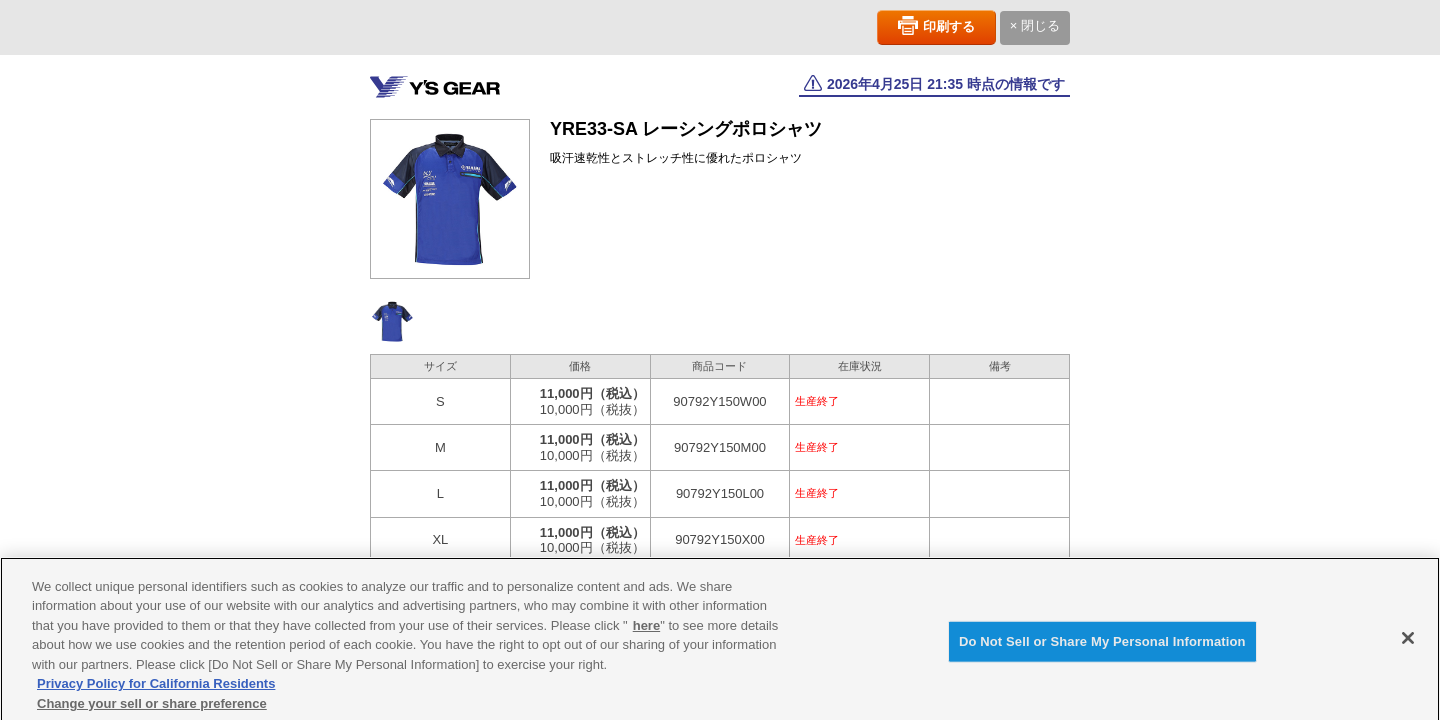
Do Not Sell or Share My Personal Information (1102, 647)
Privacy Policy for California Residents (156, 689)
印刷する (949, 26)
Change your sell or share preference (152, 709)
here (646, 631)
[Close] (1408, 644)
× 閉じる (1035, 25)
